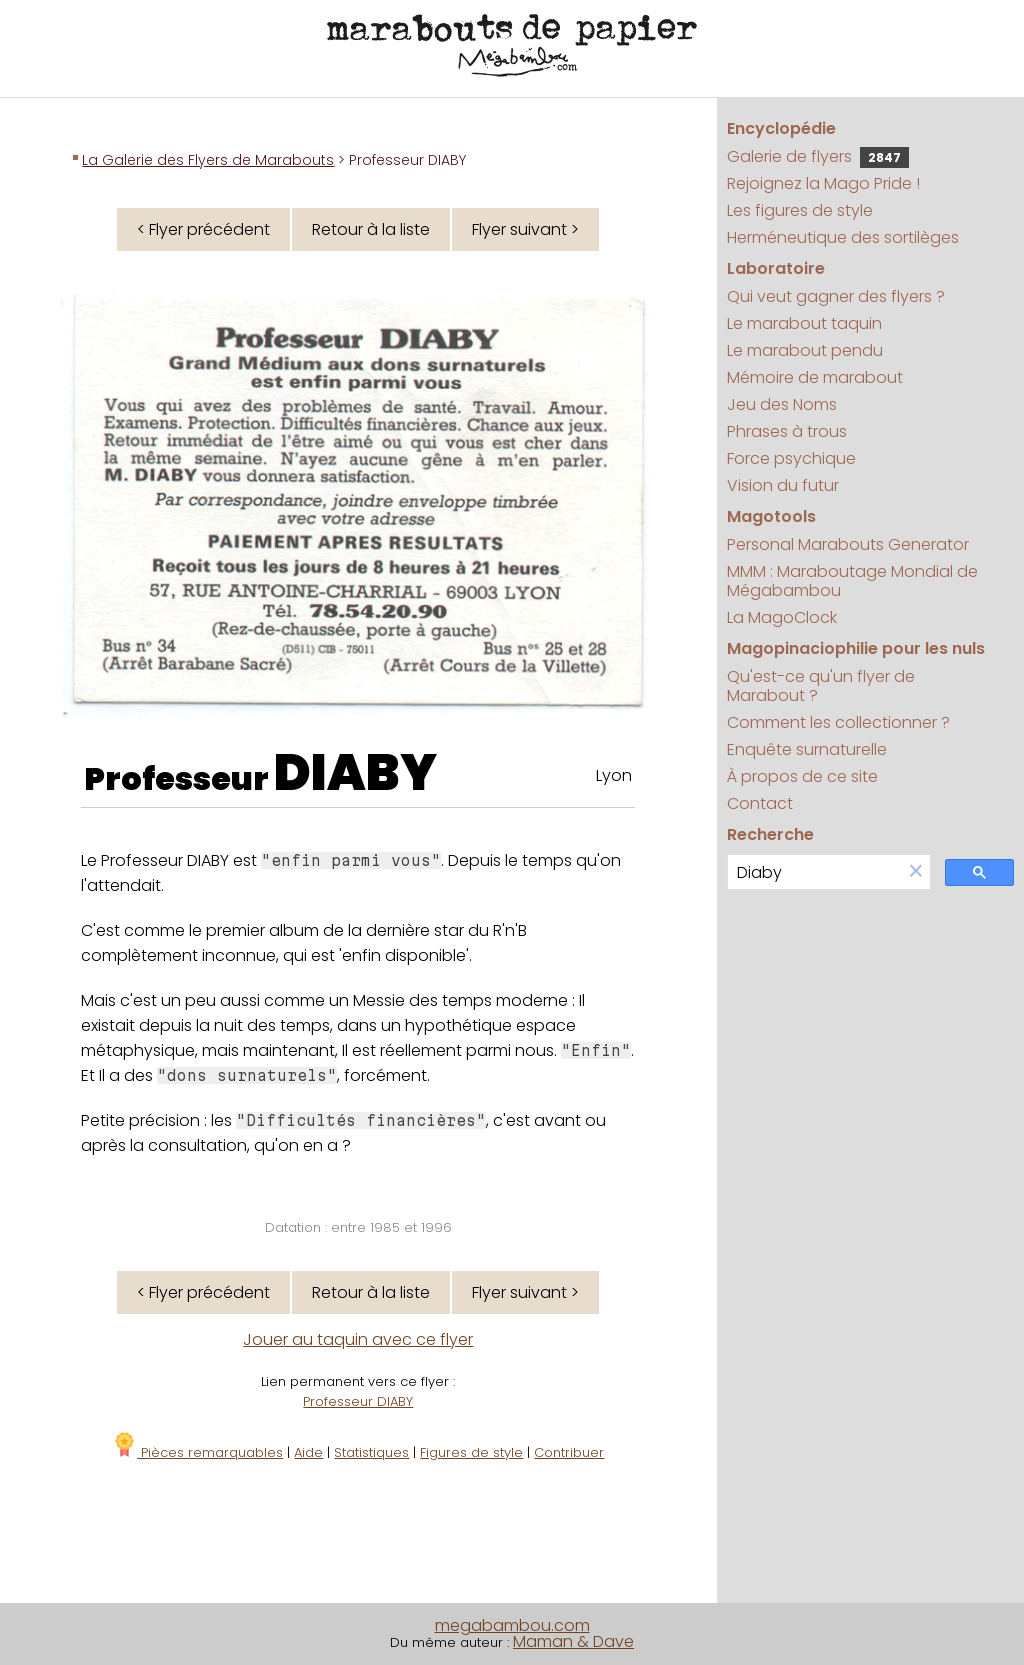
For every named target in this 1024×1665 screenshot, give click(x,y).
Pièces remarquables (197, 1452)
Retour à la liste (371, 229)
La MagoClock (782, 617)
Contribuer (569, 1452)
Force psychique (791, 458)
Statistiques (371, 1452)
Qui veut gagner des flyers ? (836, 296)
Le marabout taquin (804, 323)
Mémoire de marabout (815, 377)
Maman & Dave (573, 1641)
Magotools (771, 516)
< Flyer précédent (203, 229)
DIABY (355, 773)
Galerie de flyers (818, 156)
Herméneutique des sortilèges (843, 237)
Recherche (770, 834)
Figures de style (471, 1452)
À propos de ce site (802, 776)
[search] (815, 872)
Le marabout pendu (805, 350)
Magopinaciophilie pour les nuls (856, 648)
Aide (308, 1452)
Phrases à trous (787, 431)
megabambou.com (512, 1625)
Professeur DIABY (358, 1401)
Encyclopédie (781, 128)
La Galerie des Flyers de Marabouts (208, 160)
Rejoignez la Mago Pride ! (823, 183)
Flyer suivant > (525, 229)
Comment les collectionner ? (838, 722)
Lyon (614, 775)
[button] (916, 872)
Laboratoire (776, 268)
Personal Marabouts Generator (848, 544)
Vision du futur (783, 485)
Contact (760, 803)
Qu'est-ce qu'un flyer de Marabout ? (821, 686)
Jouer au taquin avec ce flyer (358, 1339)
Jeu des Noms (782, 404)
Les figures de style (800, 210)
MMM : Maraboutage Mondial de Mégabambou (852, 581)
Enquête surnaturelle (807, 749)
